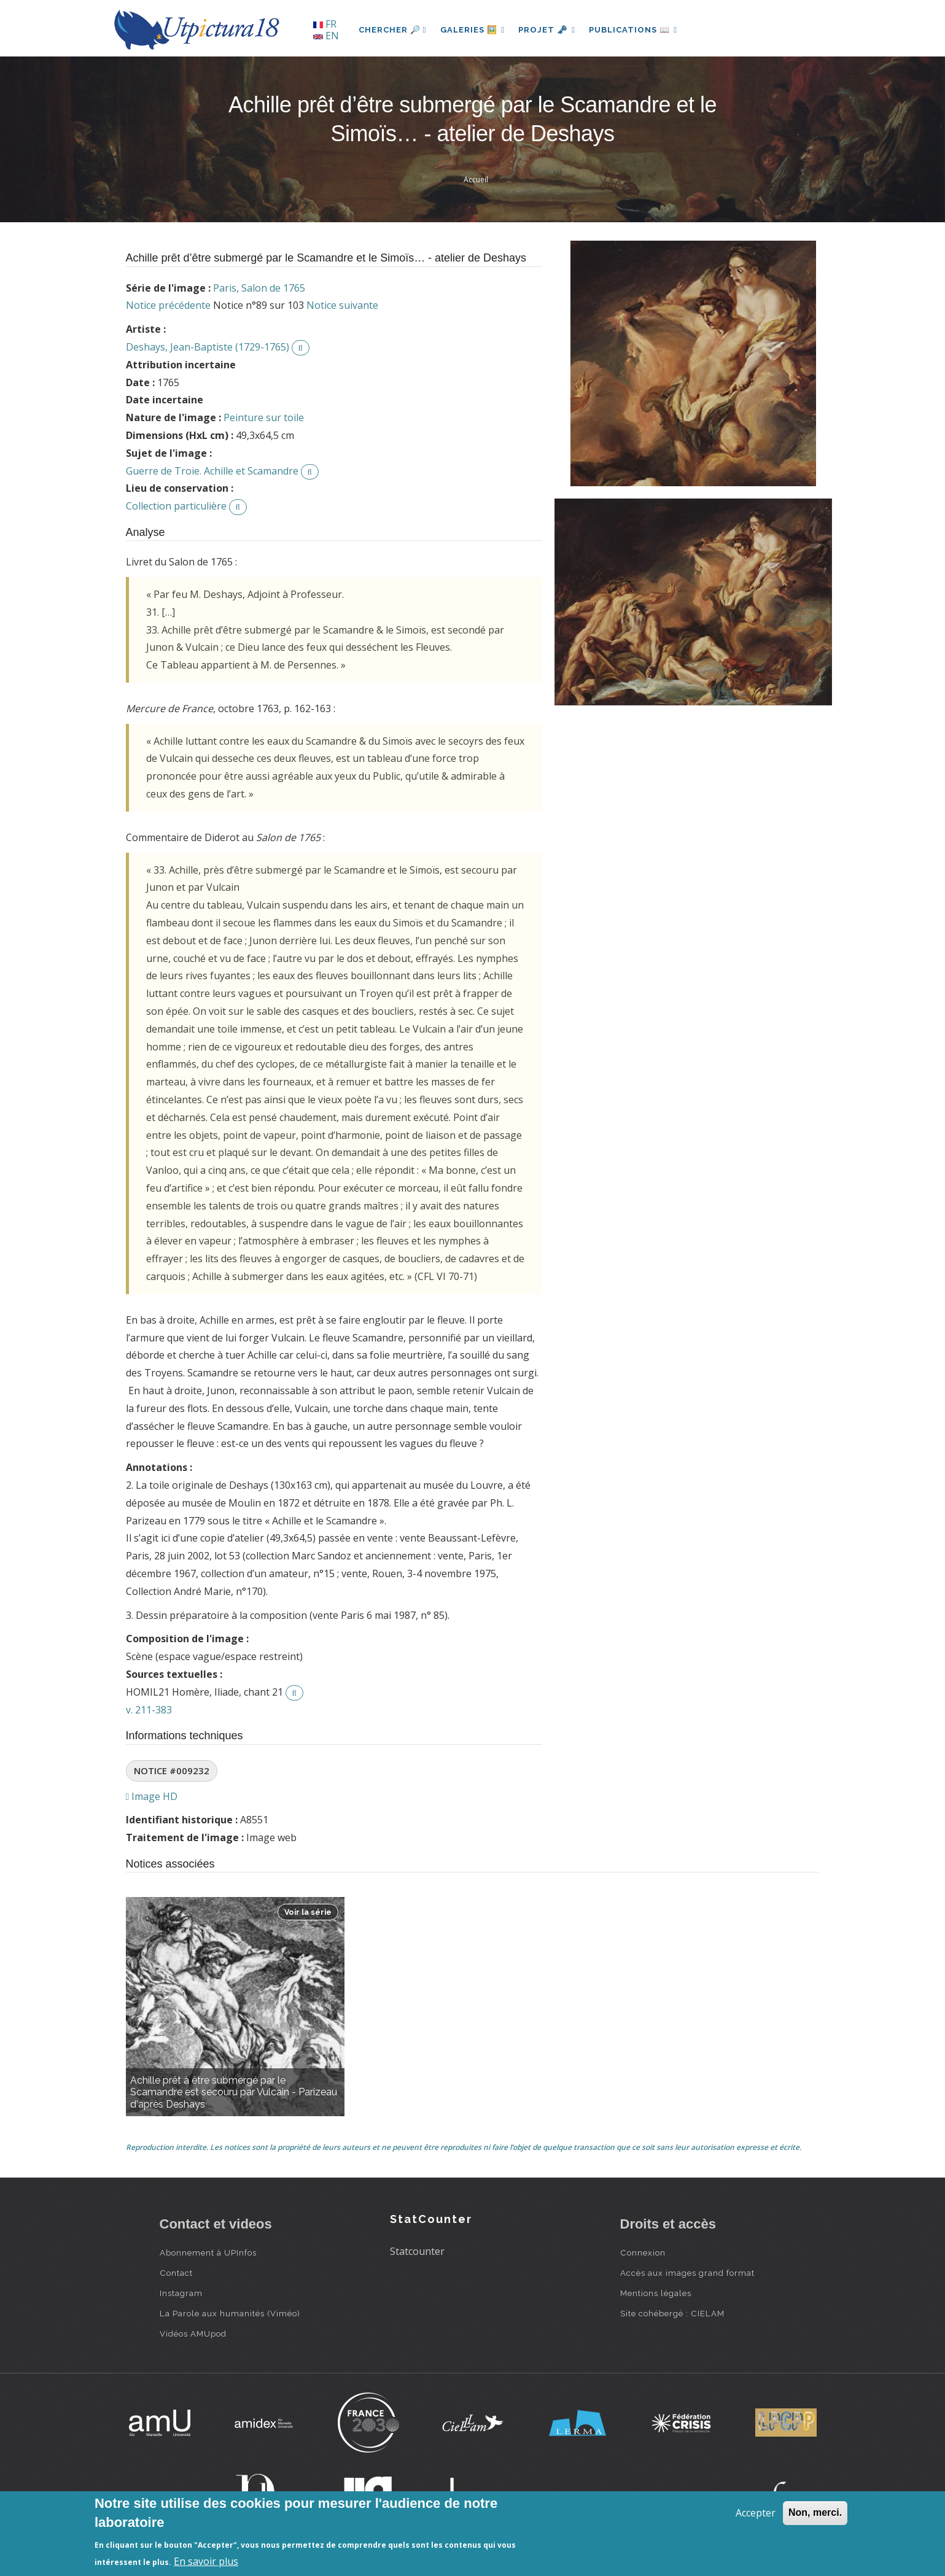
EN (326, 35)
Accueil (476, 179)
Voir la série (308, 1912)
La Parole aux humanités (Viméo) (230, 2313)
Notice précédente (168, 305)
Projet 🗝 (548, 29)
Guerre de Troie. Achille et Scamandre (212, 471)
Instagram (181, 2293)
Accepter (756, 2513)
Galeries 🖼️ (473, 29)
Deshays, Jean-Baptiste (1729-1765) (207, 347)
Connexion (643, 2252)
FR (324, 24)
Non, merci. (815, 2512)
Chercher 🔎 (393, 29)
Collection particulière (176, 506)
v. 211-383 (149, 1710)
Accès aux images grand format (687, 2273)
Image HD (152, 1796)
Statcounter (417, 2251)
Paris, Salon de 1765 (259, 288)
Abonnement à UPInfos (208, 2252)
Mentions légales (655, 2293)
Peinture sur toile (264, 417)
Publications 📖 (636, 29)
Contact (176, 2273)
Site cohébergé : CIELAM (672, 2313)
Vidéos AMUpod (193, 2333)
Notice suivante (342, 305)
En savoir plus (206, 2561)
